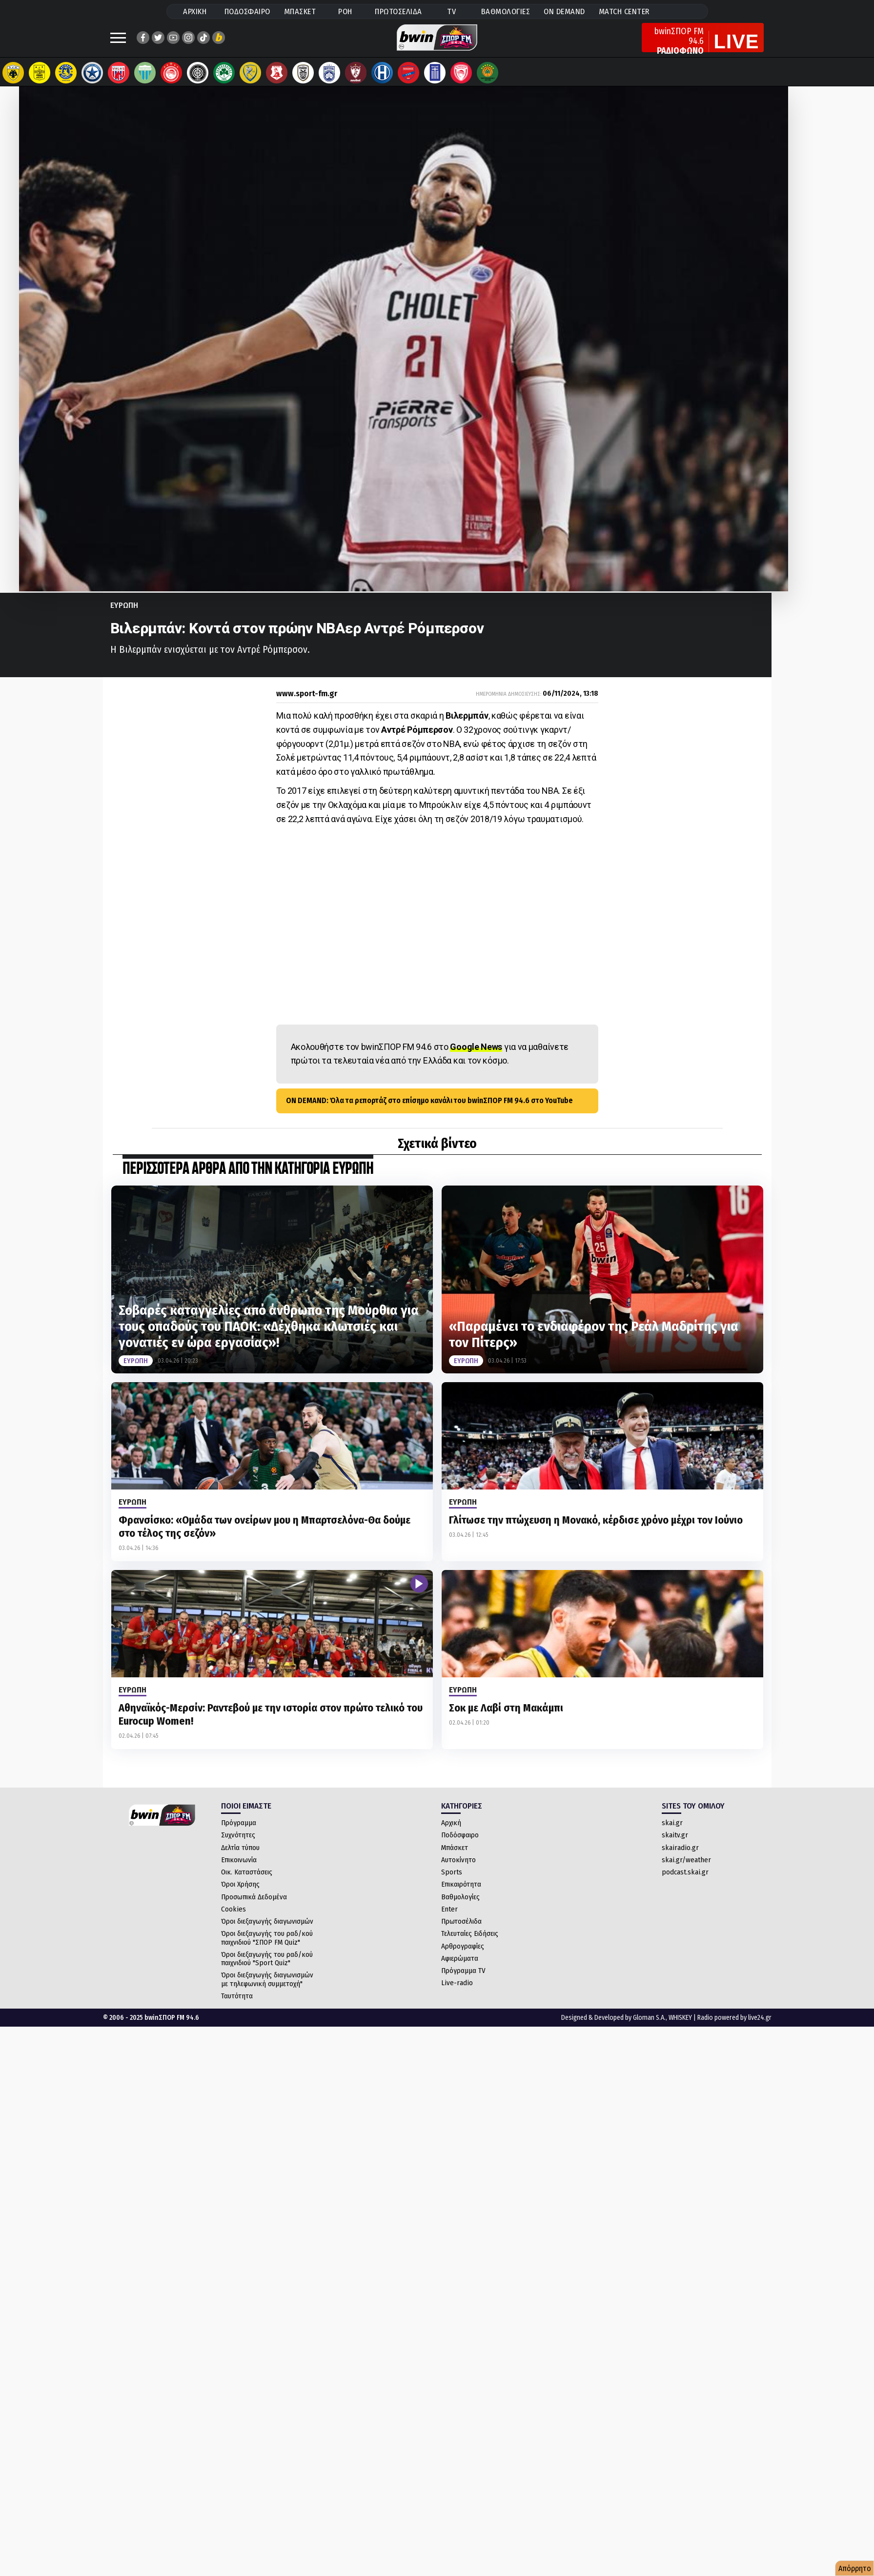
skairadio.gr (680, 1857)
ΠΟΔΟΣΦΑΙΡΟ (247, 11)
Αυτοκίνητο (458, 1869)
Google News (476, 1056)
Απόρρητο (854, 2568)
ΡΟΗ (345, 11)
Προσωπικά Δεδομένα (254, 1906)
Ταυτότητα (237, 2005)
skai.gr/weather (686, 1869)
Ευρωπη (124, 615)
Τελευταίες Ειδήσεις (469, 1943)
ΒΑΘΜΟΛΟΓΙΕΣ (505, 11)
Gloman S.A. (649, 2027)
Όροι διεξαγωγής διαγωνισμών (267, 1931)
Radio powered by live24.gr (734, 2027)
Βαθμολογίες (460, 1906)
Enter (449, 1918)
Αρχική (451, 1832)
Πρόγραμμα (238, 1832)
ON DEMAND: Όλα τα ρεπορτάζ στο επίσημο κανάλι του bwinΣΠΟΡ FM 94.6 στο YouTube (429, 1110)
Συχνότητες (238, 1844)
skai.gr (672, 1832)
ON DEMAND (564, 11)
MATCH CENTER (624, 11)
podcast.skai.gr (685, 1881)
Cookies (233, 1918)
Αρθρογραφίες (462, 1956)
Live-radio (457, 1992)
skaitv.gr (675, 1844)
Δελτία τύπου (240, 1857)
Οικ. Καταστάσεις (246, 1881)
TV (451, 11)
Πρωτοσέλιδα (461, 1931)
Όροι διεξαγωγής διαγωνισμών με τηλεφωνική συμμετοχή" (267, 1988)
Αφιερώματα (459, 1968)
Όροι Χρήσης (240, 1894)
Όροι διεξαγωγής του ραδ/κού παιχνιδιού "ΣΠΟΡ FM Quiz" (267, 1947)
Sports (451, 1881)
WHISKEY (680, 2027)
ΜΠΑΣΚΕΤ (300, 11)
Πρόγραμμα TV (463, 1980)
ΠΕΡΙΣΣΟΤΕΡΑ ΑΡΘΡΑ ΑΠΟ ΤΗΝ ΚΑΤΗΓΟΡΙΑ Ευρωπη (247, 1179)
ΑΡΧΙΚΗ (194, 11)
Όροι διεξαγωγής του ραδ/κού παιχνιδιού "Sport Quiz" (267, 1968)
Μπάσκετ (454, 1857)
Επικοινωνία (239, 1869)
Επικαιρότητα (461, 1894)
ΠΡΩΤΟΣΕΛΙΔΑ (398, 11)
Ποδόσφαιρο (460, 1844)
